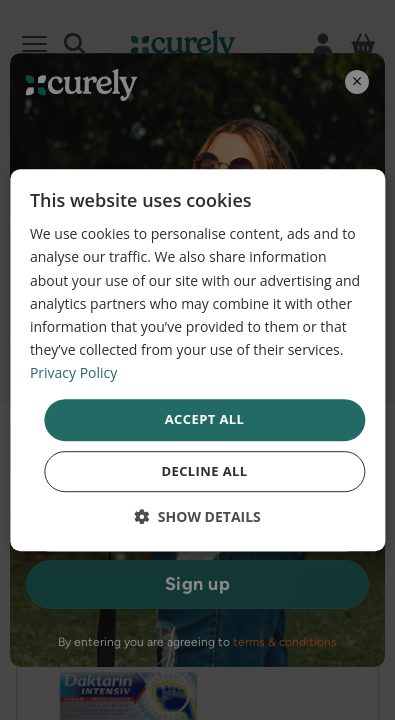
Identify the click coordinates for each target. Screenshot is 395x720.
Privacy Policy (73, 372)
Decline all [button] (204, 471)
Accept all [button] (205, 419)
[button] (197, 516)
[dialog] (197, 360)
